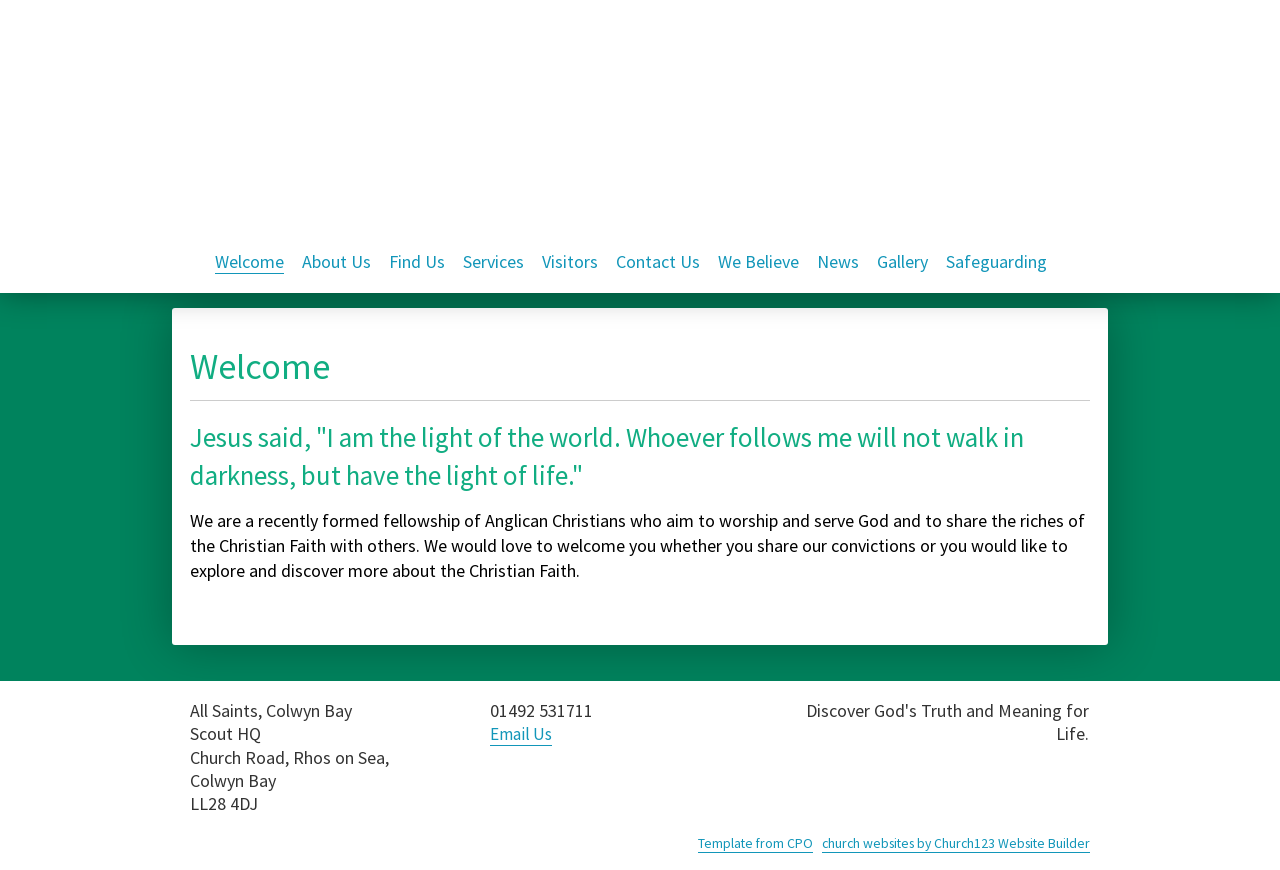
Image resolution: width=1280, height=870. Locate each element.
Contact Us (658, 261)
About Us (336, 261)
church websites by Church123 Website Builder (950, 843)
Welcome (249, 261)
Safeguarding (996, 261)
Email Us (523, 733)
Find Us (417, 261)
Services (493, 261)
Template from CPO (742, 843)
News (838, 261)
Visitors (570, 261)
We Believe (758, 261)
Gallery (902, 261)
